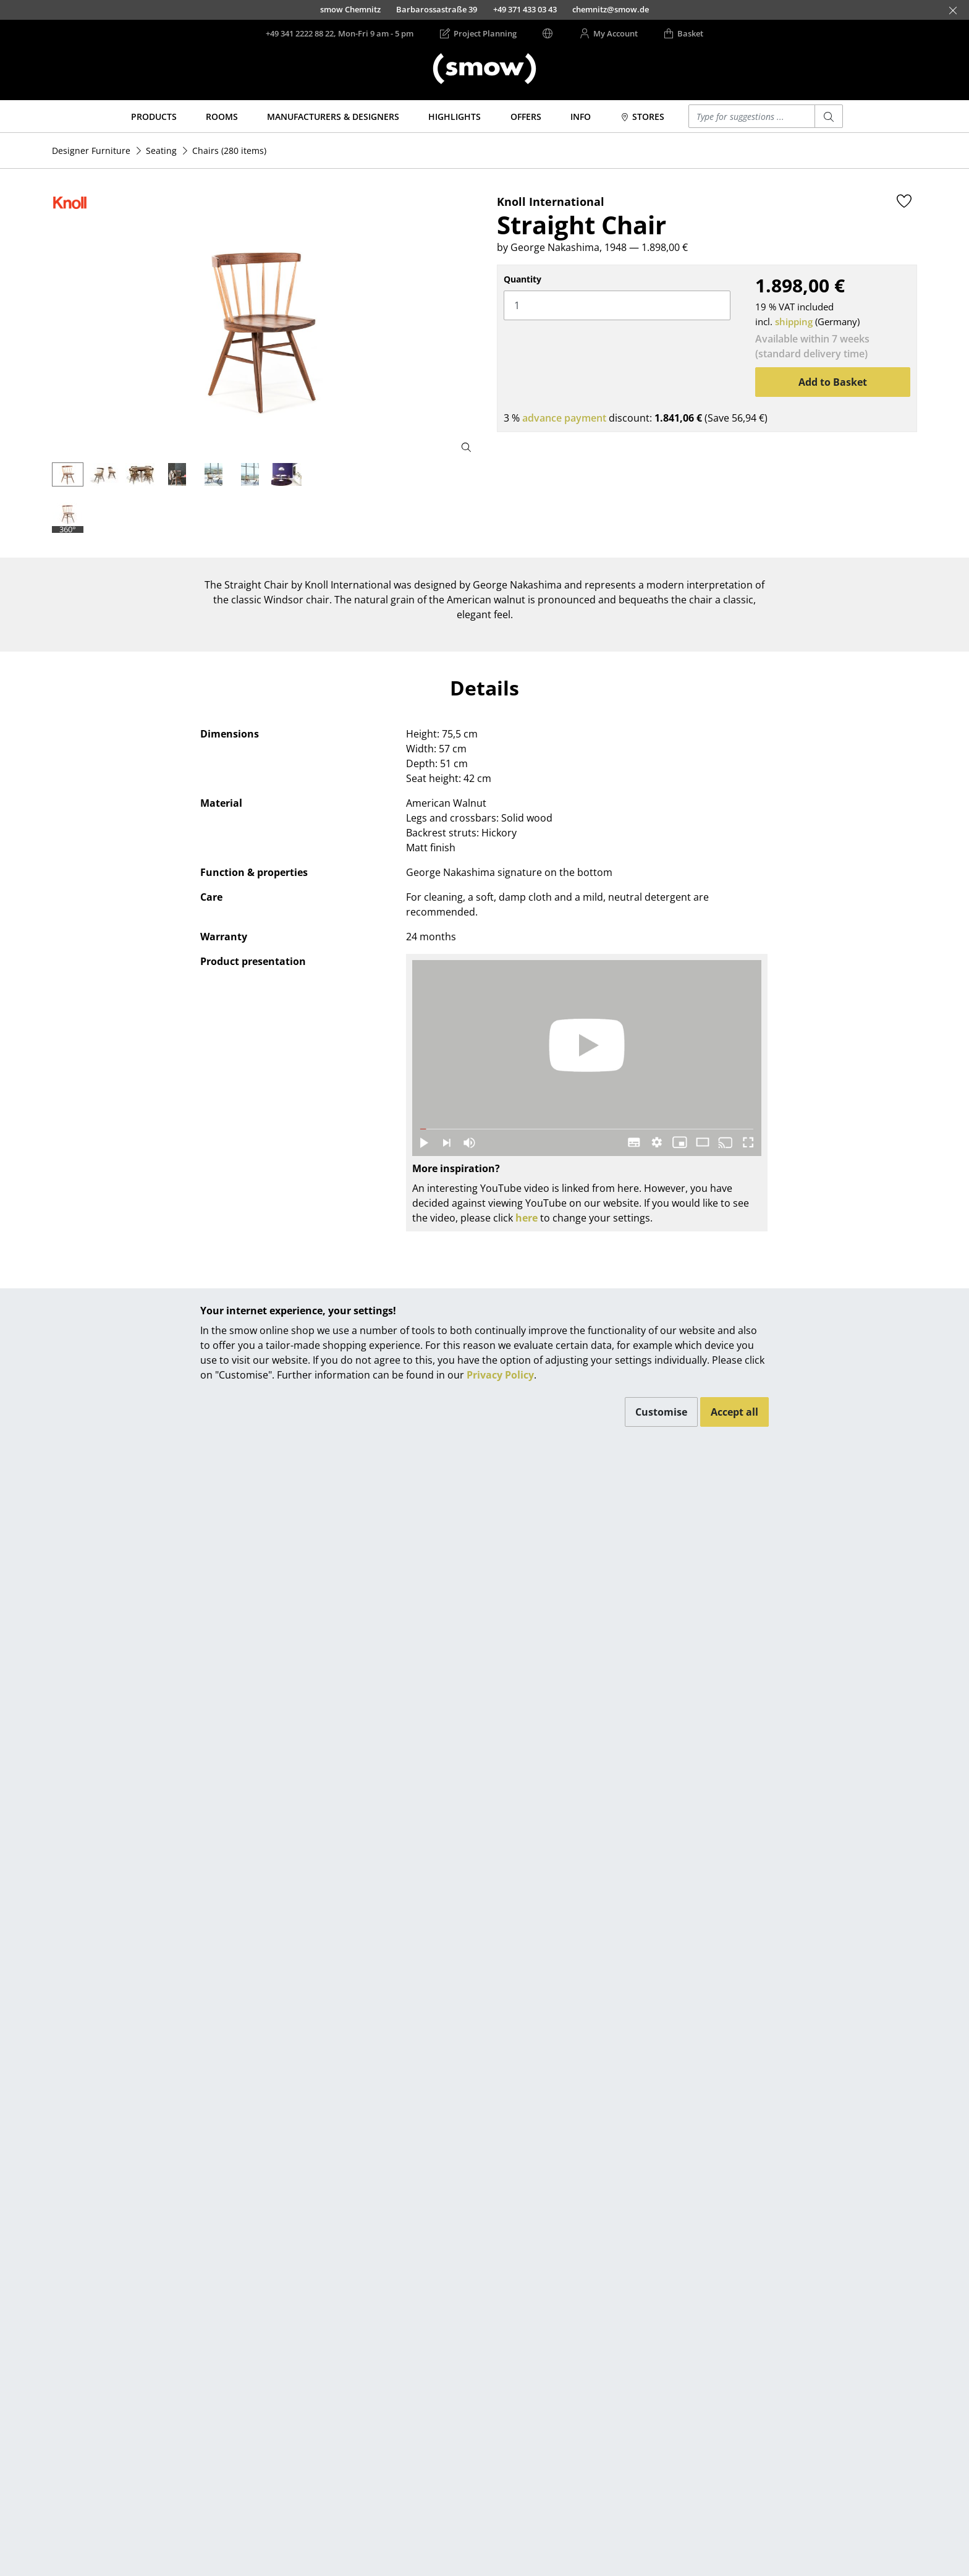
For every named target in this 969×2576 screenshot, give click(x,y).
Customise (661, 1412)
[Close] (953, 10)
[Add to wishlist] (904, 200)
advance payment (564, 418)
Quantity (522, 279)
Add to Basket (832, 382)
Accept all (734, 1412)
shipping (794, 321)
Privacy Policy (500, 1375)
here (526, 1218)
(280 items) (229, 150)
